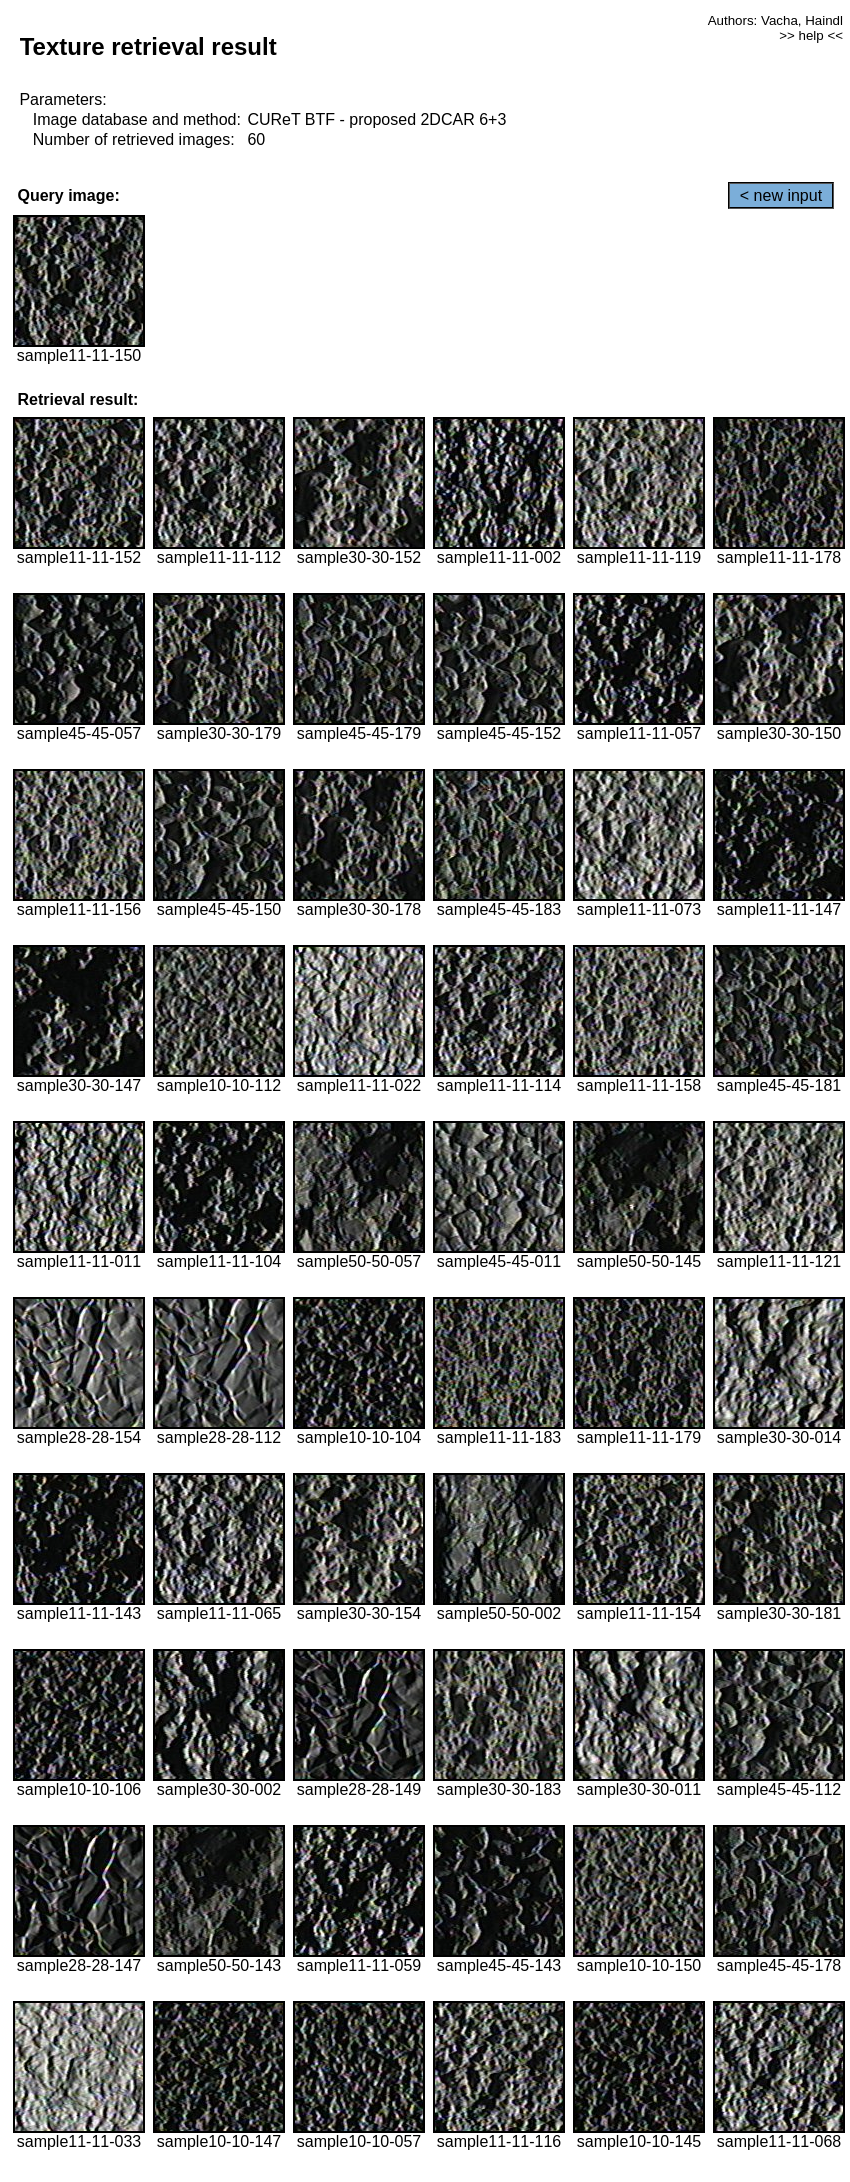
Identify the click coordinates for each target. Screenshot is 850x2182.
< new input (781, 195)
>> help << (811, 35)
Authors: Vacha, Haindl (775, 20)
